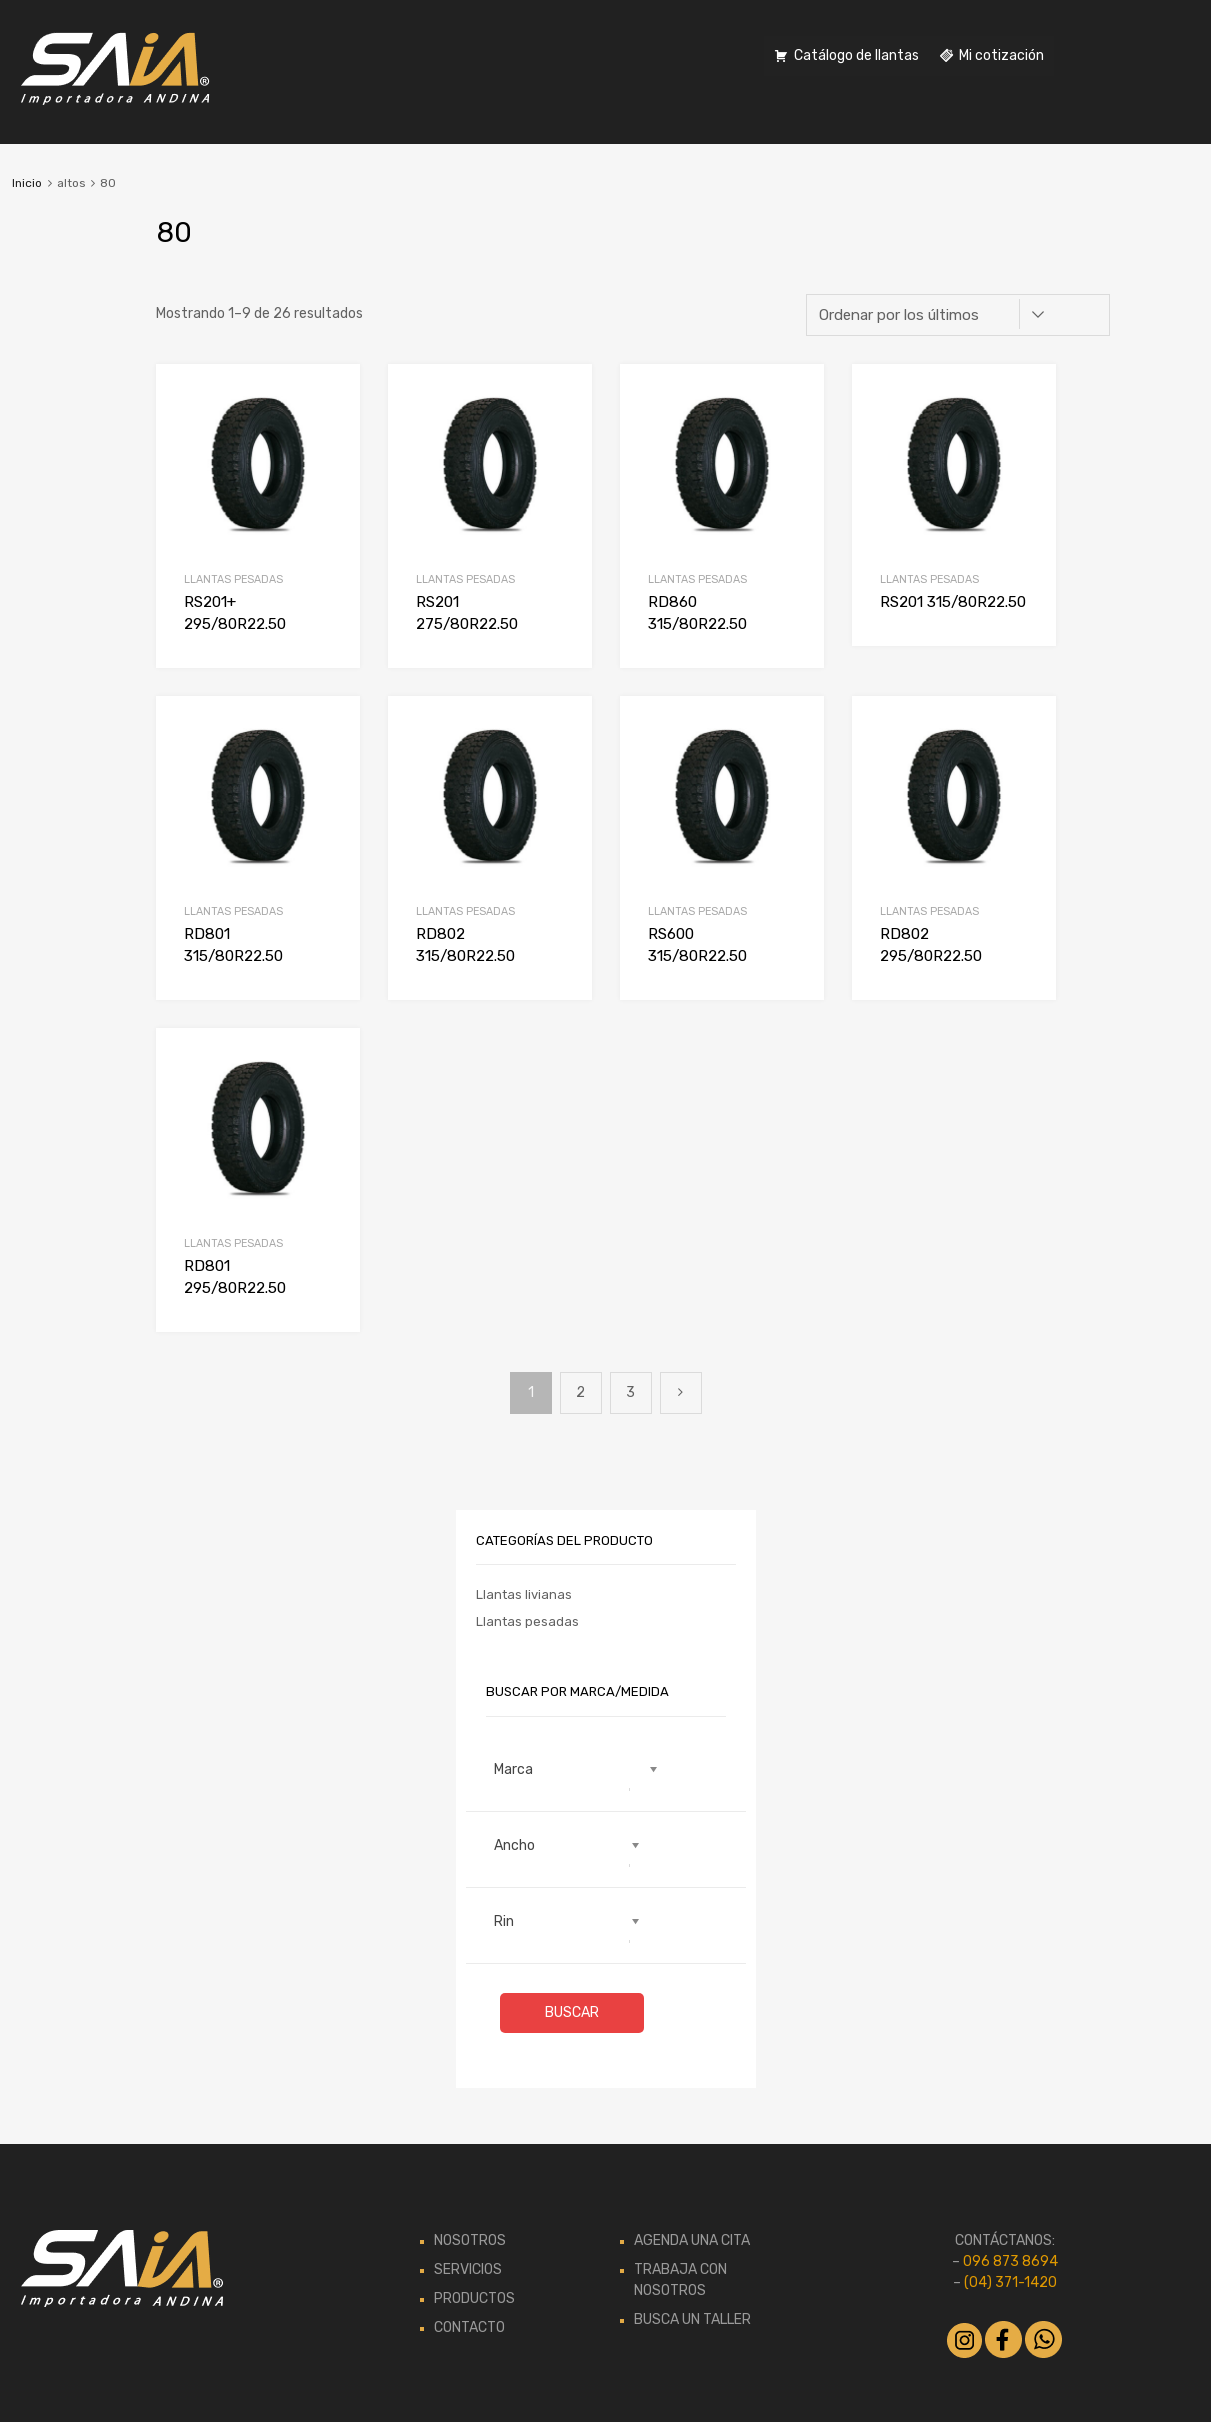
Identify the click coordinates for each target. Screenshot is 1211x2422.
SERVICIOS (468, 2269)
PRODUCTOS (474, 2298)
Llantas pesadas (233, 579)
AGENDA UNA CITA (692, 2240)
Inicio (27, 183)
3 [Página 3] (630, 1392)
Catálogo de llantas (856, 55)
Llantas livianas (524, 1594)
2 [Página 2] (580, 1392)
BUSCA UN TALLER (692, 2319)
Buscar (572, 2012)
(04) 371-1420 (1010, 2282)
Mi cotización (1001, 55)
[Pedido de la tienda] (958, 315)
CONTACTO (469, 2327)
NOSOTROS (470, 2240)
